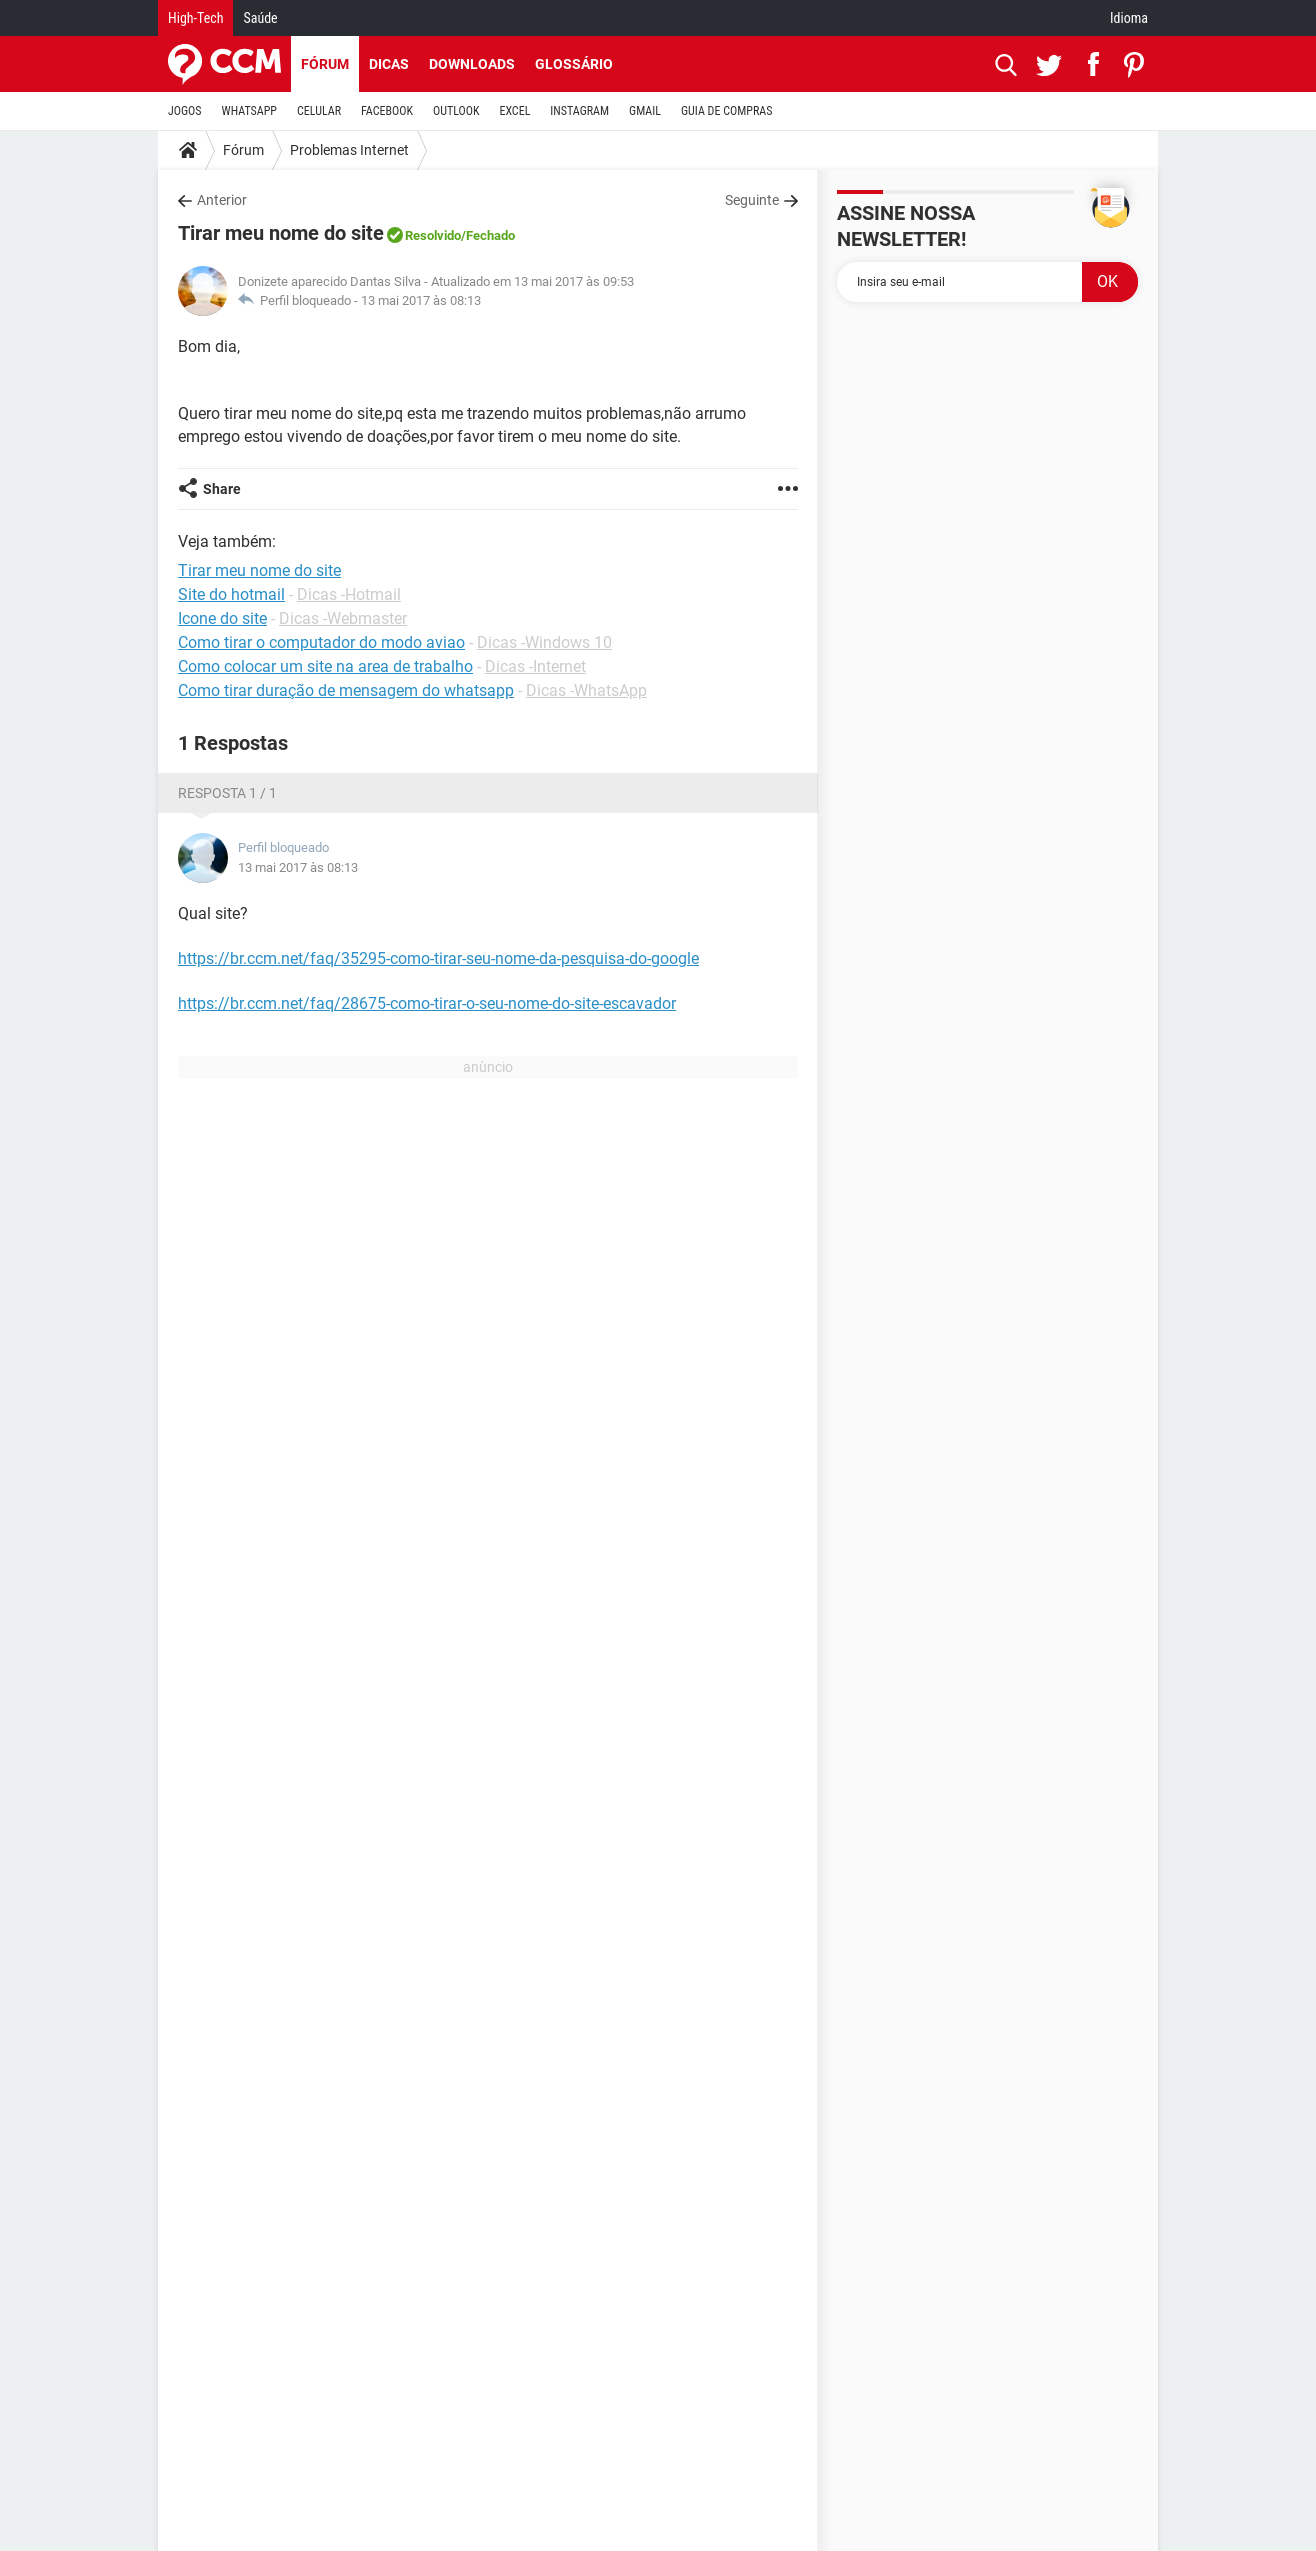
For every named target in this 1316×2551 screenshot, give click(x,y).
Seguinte (752, 200)
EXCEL (514, 111)
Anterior (222, 200)
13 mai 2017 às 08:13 (421, 300)
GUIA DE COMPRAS (726, 111)
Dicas (389, 64)
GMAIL (645, 111)
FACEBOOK (387, 111)
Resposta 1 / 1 (227, 793)
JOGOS (185, 111)
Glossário (574, 64)
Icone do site (222, 618)
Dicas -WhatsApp (586, 690)
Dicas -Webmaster (343, 618)
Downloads (472, 64)
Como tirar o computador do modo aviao (321, 642)
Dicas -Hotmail (349, 594)
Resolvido (433, 235)
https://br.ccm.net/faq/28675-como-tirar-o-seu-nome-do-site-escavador (427, 1003)
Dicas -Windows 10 (544, 642)
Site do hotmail (231, 594)
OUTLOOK (456, 111)
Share (222, 489)
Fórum (325, 64)
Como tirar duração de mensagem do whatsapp (346, 690)
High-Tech (195, 18)
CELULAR (319, 111)
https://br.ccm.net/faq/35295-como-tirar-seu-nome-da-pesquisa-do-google (438, 958)
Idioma (1129, 18)
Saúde (260, 18)
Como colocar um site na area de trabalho (325, 666)
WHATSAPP (249, 111)
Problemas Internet (349, 150)
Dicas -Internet (535, 666)
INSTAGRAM (579, 111)
